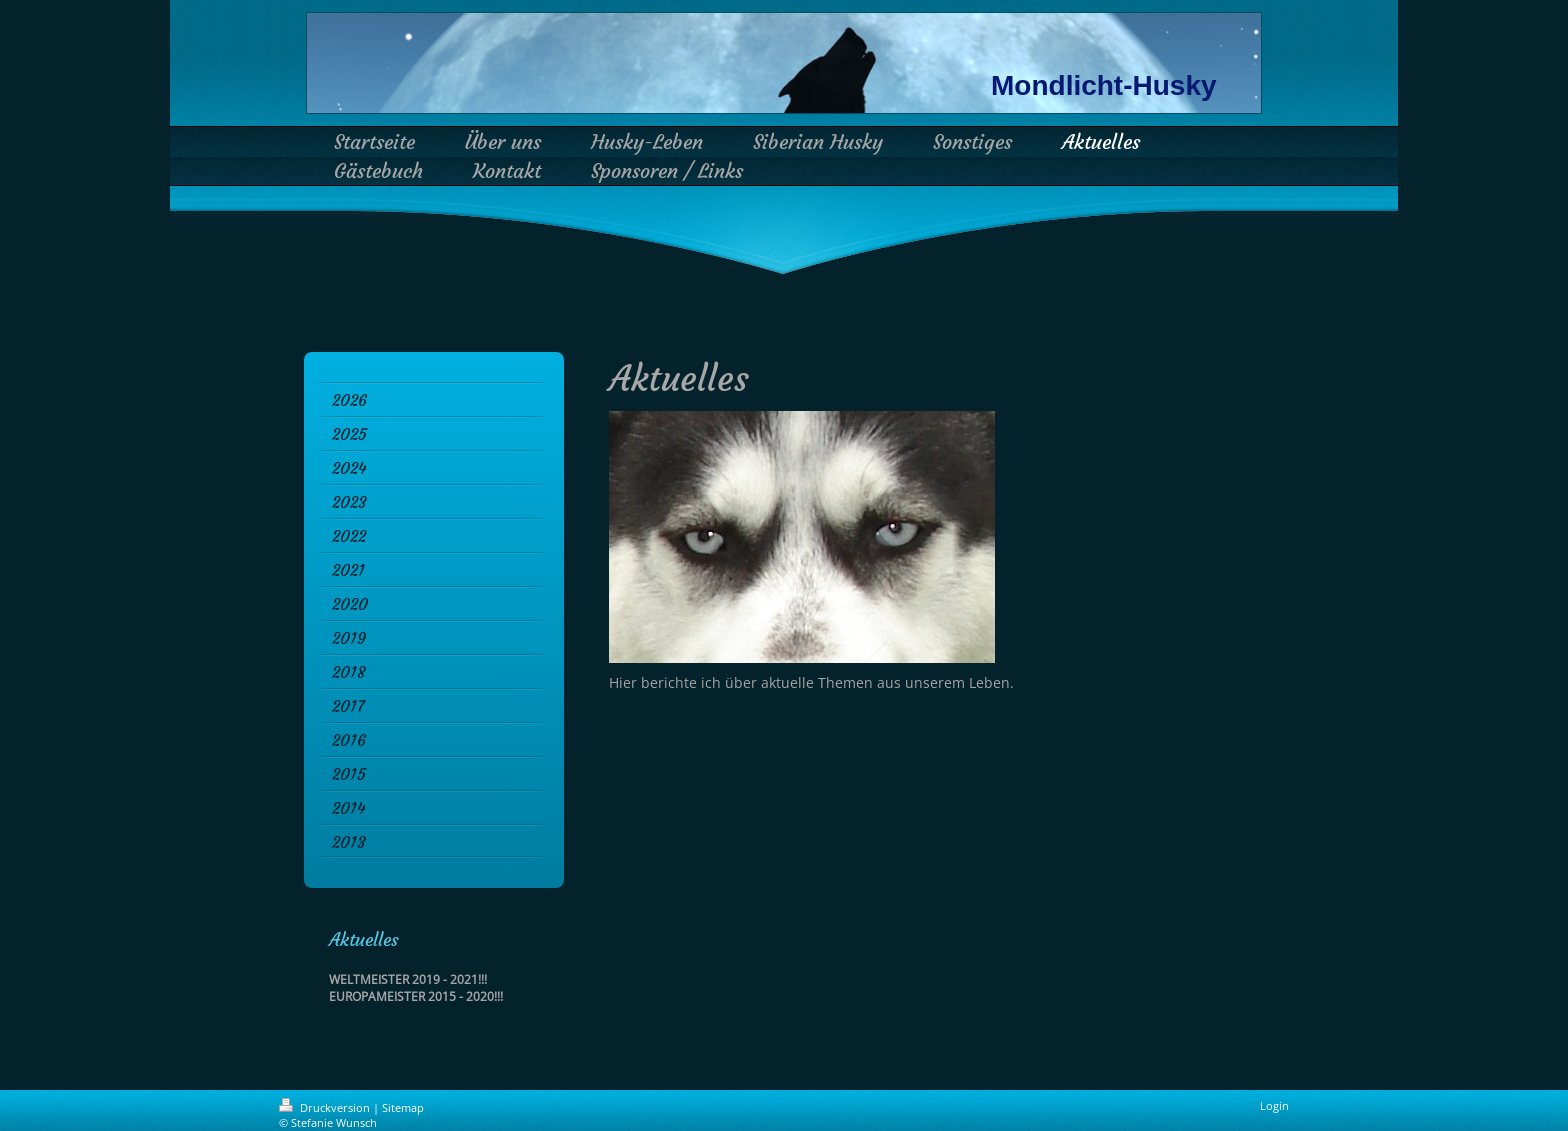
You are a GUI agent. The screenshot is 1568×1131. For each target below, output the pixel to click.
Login (1274, 1105)
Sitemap (403, 1107)
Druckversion (326, 1107)
